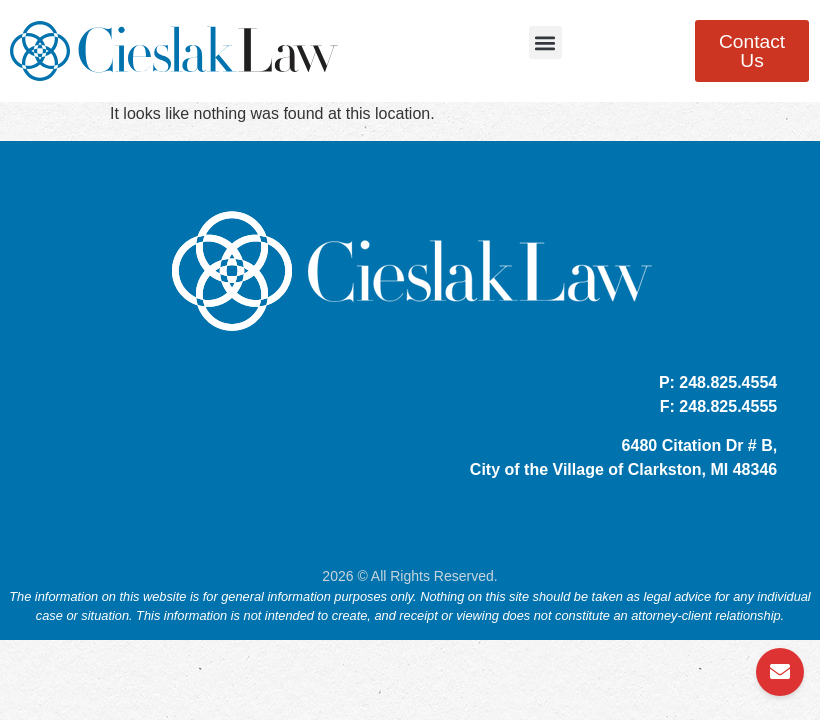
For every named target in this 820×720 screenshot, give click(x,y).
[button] (545, 42)
